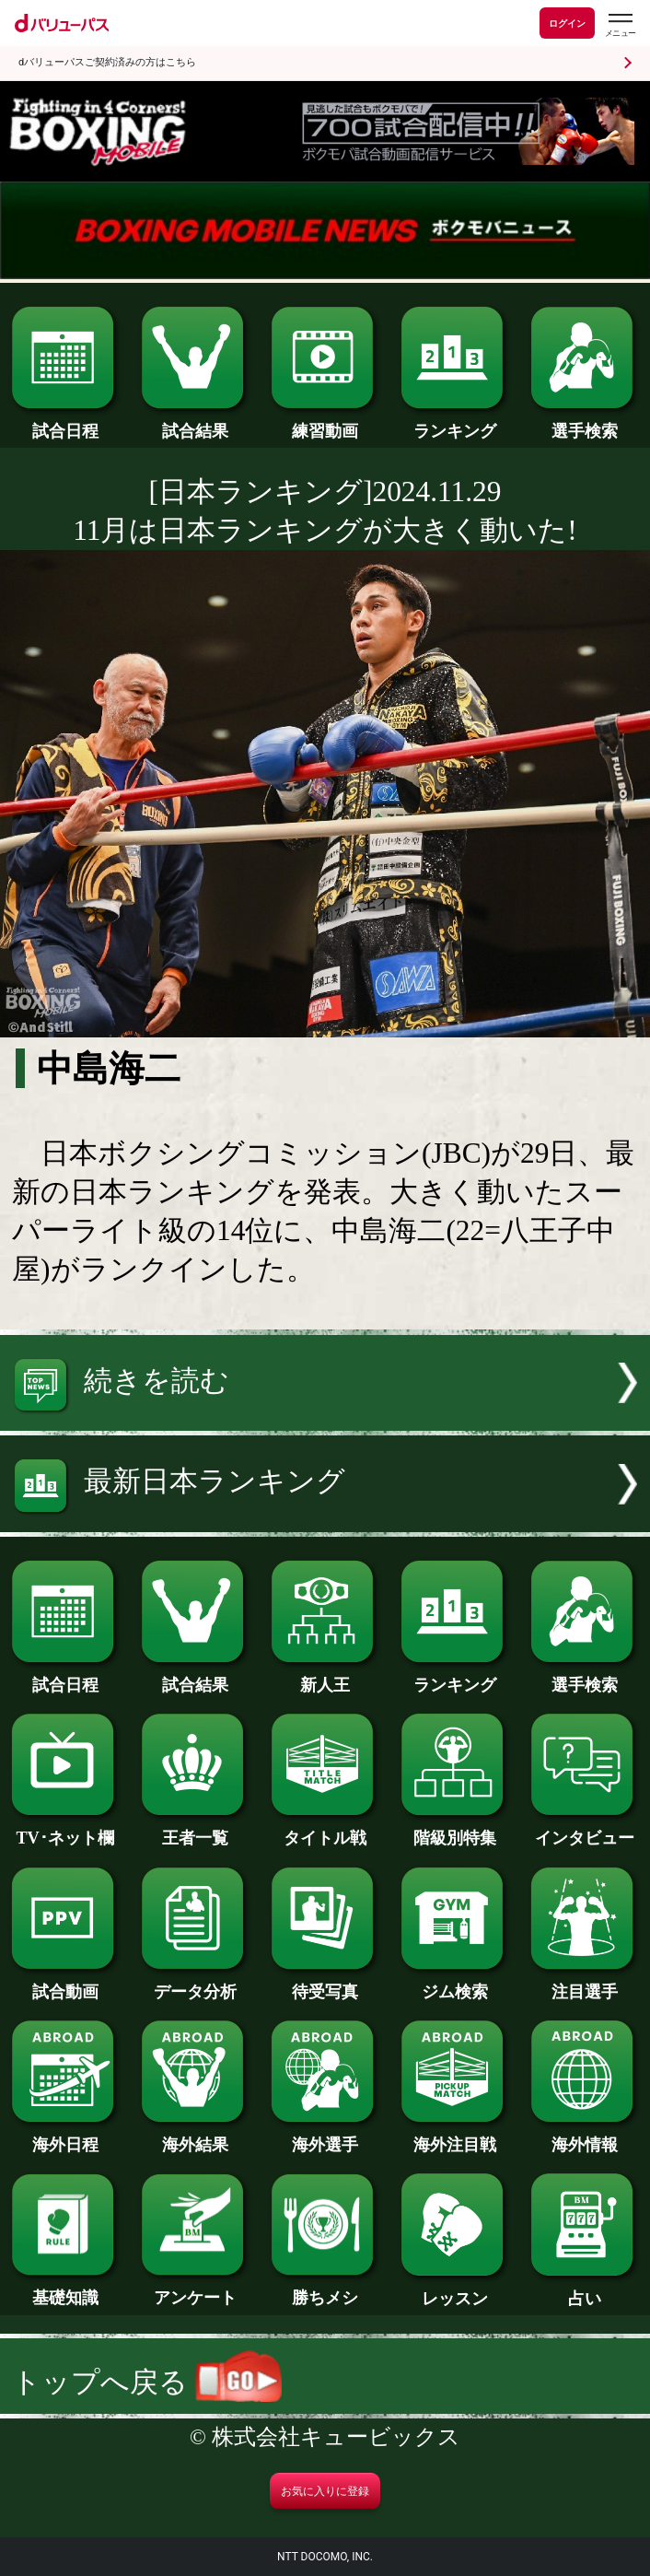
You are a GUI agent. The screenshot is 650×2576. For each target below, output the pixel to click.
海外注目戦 (455, 2136)
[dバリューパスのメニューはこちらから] (619, 25)
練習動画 (325, 422)
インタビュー (585, 1829)
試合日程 (65, 422)
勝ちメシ (325, 2289)
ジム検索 (455, 1983)
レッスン (455, 2290)
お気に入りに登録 (325, 2491)
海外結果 (195, 2136)
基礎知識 (65, 2289)
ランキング (455, 422)
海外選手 (325, 2136)
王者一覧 (195, 1829)
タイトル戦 (325, 1829)
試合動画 (65, 1983)
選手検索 (585, 422)
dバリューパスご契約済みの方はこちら (107, 62)
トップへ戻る (147, 2382)
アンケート (195, 2289)
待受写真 (325, 1983)
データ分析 (195, 1983)
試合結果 (195, 422)
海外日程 (65, 2136)
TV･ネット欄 (65, 1829)
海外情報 (585, 2136)
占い (585, 2290)
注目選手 (585, 1983)
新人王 (325, 1676)
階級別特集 (455, 1829)
